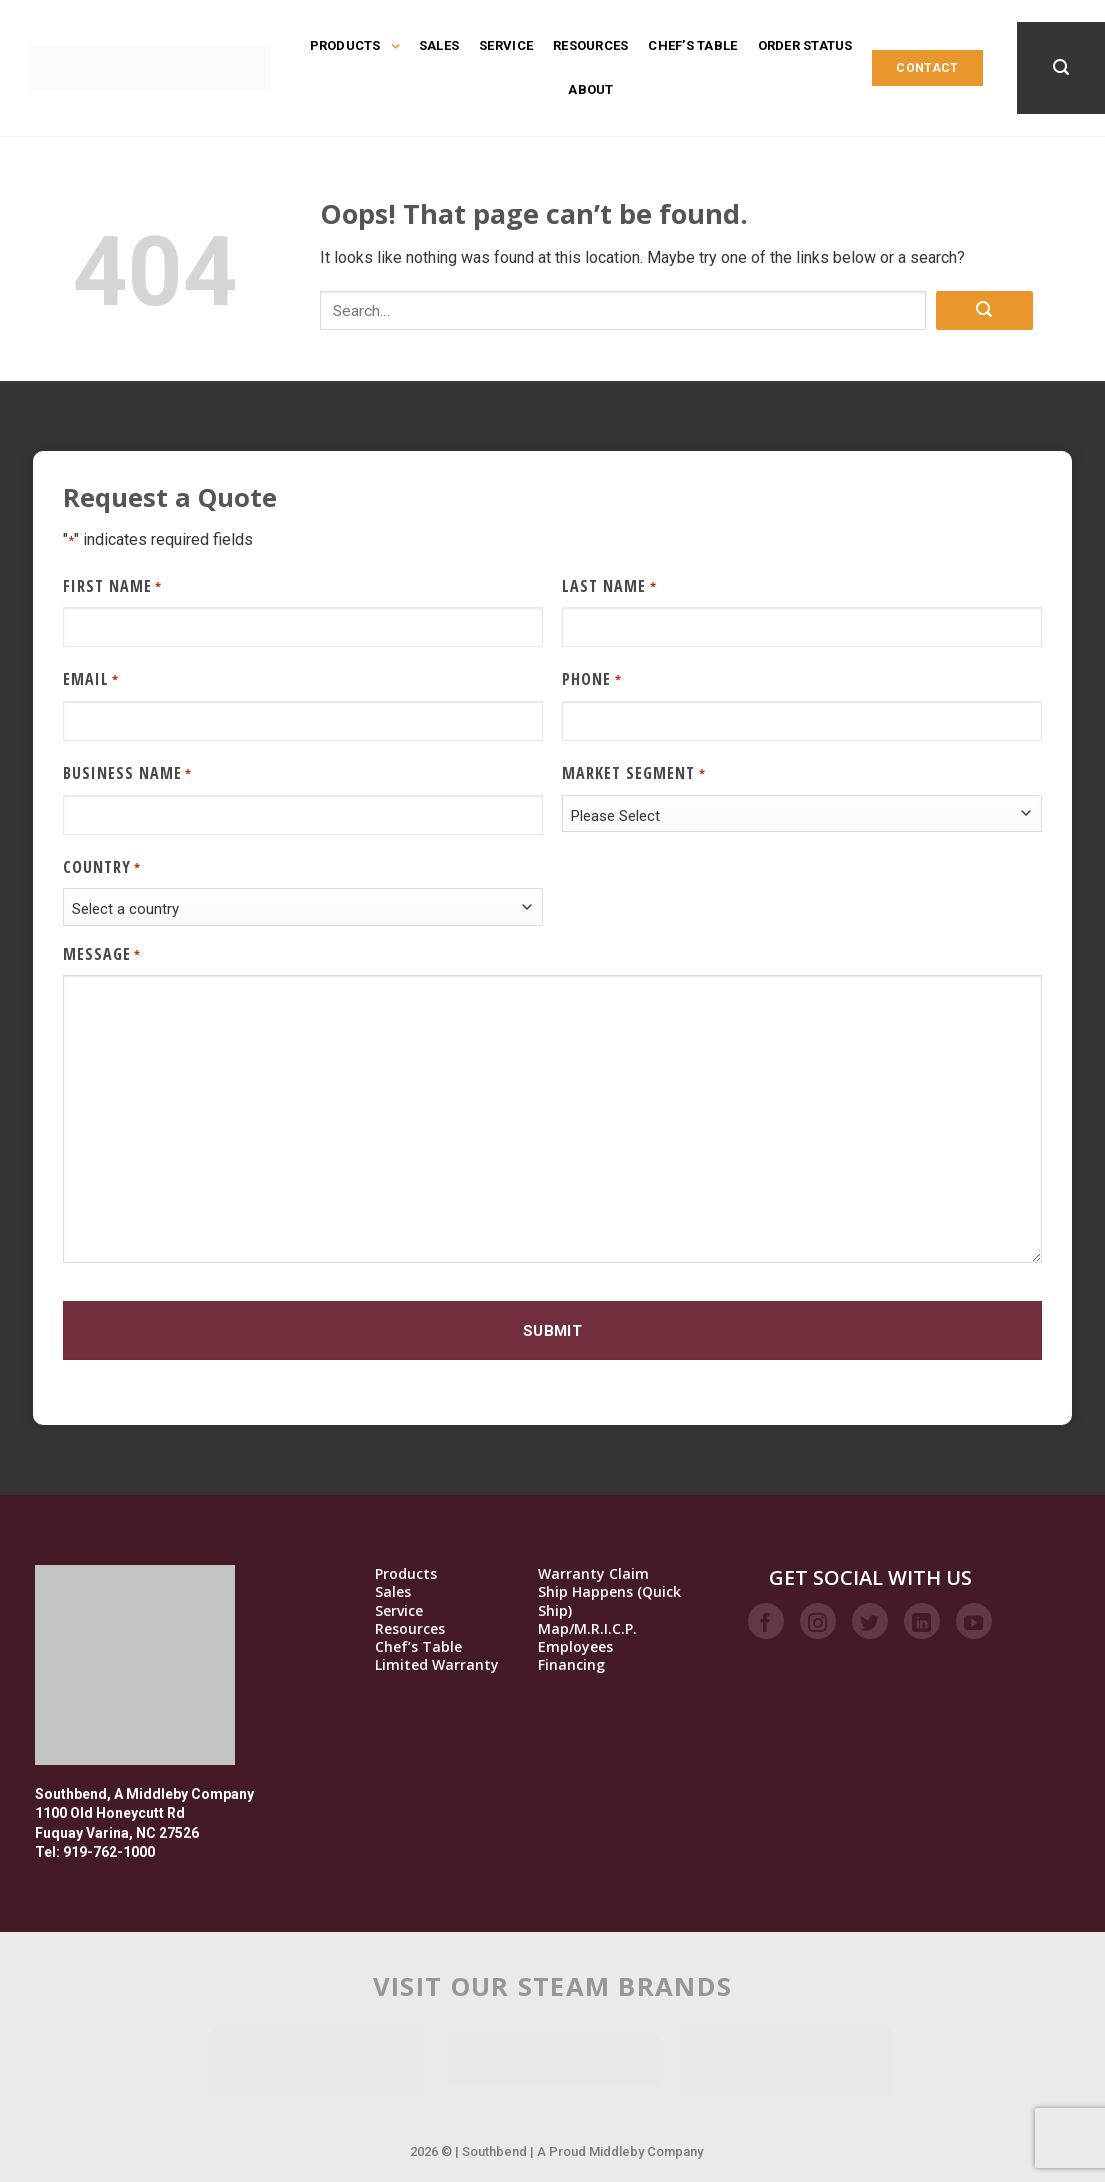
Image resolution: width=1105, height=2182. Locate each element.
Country (102, 867)
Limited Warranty (437, 1665)
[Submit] (984, 310)
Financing (571, 1665)
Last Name (609, 586)
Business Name (127, 773)
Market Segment (633, 773)
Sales (439, 45)
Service (506, 45)
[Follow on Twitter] (870, 1621)
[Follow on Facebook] (766, 1621)
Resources (590, 45)
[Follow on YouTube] (974, 1621)
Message (102, 954)
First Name (112, 586)
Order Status (805, 45)
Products (354, 46)
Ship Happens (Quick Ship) (609, 1601)
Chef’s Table (692, 45)
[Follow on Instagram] (818, 1621)
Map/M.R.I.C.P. (587, 1629)
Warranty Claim (593, 1574)
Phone (591, 679)
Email (91, 679)
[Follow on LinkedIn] (922, 1621)
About (590, 89)
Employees (575, 1647)
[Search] (1061, 67)
